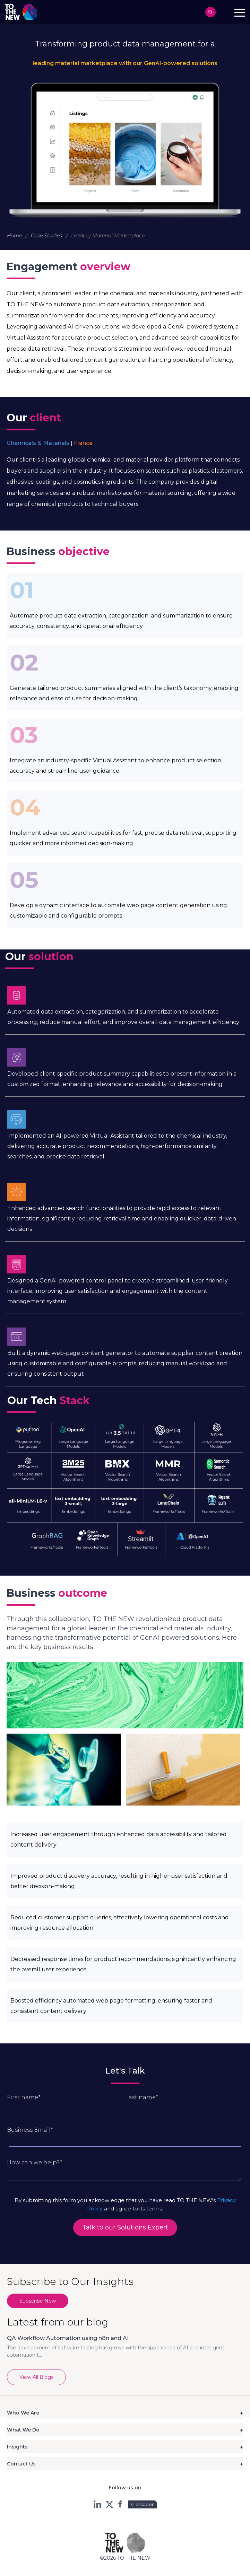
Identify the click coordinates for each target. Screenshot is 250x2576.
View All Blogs (36, 2377)
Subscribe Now (37, 2301)
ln (98, 2504)
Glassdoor (142, 2504)
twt (109, 2504)
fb (121, 2504)
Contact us (224, 12)
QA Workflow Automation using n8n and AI (68, 2338)
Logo (23, 12)
